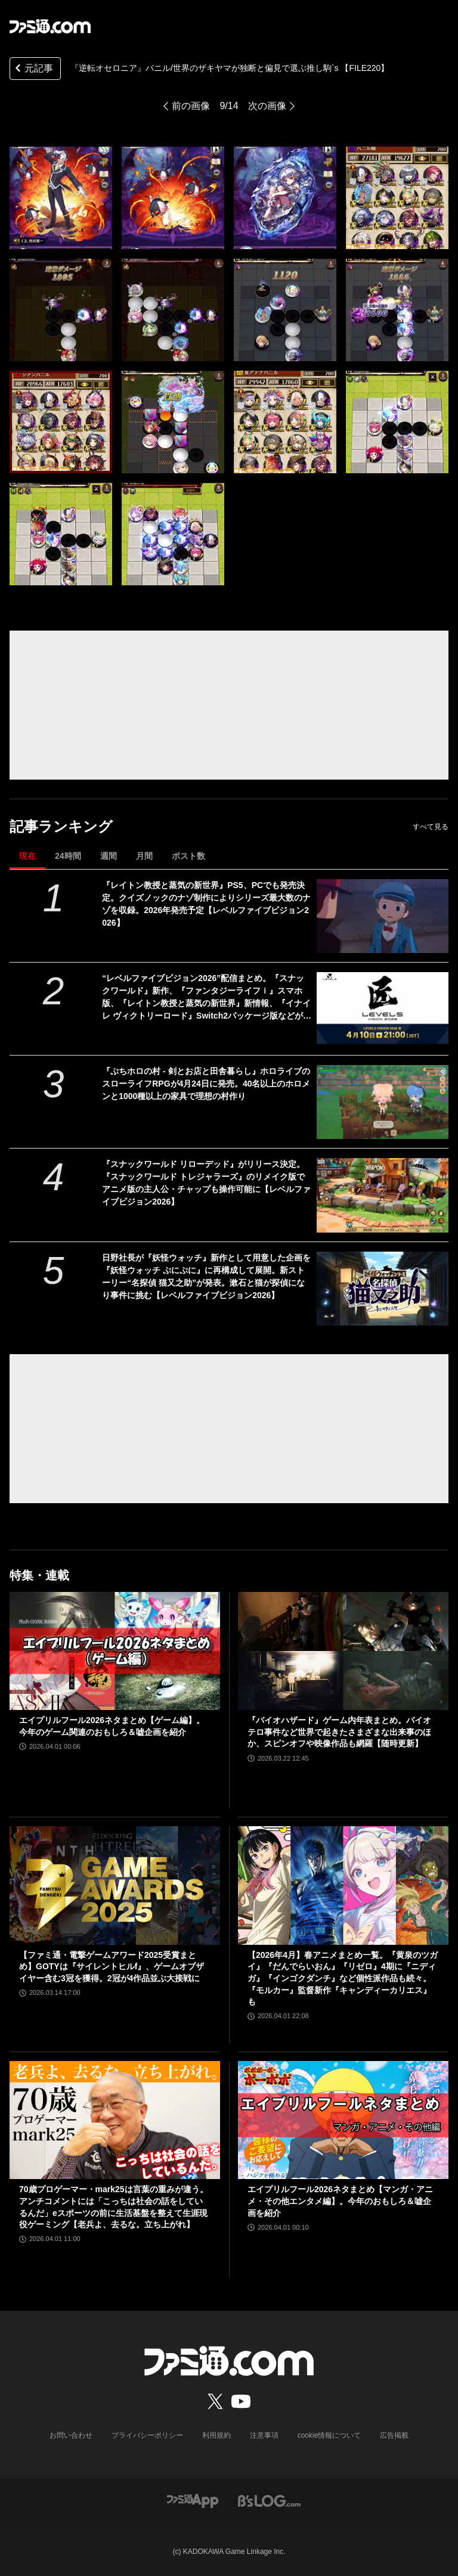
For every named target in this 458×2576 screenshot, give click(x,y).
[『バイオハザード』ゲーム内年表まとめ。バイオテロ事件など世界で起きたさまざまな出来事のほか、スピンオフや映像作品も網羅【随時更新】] (343, 1651)
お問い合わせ (70, 2435)
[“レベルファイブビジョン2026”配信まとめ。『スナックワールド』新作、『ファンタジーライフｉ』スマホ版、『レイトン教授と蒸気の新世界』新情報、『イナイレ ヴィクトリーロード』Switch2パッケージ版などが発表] (382, 1009)
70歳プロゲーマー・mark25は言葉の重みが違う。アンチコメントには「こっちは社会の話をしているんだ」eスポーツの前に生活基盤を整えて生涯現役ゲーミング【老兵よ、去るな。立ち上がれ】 (113, 2206)
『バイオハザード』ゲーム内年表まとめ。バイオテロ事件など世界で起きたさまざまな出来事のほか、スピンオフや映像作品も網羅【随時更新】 (339, 1731)
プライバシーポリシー (147, 2435)
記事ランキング (61, 826)
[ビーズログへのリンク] (269, 2500)
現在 (27, 856)
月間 (144, 856)
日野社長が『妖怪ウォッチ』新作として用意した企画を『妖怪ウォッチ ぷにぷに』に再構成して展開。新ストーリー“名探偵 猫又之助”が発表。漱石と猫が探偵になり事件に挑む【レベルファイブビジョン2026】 (206, 1276)
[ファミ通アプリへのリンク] (192, 2500)
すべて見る (430, 827)
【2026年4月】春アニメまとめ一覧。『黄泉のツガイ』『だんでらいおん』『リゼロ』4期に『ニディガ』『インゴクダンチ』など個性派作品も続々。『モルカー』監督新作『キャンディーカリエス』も (342, 1978)
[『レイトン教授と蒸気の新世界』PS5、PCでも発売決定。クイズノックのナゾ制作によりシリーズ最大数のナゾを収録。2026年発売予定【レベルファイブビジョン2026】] (382, 916)
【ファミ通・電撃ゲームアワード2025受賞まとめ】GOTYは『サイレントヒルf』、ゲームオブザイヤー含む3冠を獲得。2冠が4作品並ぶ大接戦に (111, 1966)
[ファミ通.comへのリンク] (50, 26)
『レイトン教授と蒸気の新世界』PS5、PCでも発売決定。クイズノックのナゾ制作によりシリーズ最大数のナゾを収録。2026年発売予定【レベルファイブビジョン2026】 (206, 903)
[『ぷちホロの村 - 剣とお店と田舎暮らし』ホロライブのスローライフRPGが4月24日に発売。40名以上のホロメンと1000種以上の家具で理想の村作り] (382, 1102)
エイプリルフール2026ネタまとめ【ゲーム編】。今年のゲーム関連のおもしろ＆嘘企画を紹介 (112, 1726)
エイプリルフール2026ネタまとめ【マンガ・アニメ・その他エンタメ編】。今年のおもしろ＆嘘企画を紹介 (340, 2200)
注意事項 (264, 2435)
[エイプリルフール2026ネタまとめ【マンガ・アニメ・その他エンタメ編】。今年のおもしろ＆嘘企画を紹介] (343, 2120)
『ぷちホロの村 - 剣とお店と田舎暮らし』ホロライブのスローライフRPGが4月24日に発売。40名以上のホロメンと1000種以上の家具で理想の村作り (206, 1083)
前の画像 (191, 106)
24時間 (68, 856)
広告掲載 (394, 2435)
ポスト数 (188, 856)
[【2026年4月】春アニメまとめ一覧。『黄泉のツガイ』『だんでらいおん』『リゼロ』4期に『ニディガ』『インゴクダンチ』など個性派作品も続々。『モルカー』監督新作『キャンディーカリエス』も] (343, 1885)
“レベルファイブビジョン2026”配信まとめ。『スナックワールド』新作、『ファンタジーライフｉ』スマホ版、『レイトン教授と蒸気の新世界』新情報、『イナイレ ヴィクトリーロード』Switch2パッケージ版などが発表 (206, 997)
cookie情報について (329, 2435)
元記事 (33, 69)
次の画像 (267, 106)
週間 (108, 856)
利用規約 (216, 2435)
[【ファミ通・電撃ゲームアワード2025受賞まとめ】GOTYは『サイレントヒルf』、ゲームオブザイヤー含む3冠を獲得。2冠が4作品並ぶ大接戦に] (115, 1885)
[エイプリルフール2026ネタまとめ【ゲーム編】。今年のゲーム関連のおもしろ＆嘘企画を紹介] (115, 1651)
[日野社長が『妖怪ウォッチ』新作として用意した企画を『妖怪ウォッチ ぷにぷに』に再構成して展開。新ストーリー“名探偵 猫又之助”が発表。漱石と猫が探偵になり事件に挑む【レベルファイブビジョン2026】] (382, 1289)
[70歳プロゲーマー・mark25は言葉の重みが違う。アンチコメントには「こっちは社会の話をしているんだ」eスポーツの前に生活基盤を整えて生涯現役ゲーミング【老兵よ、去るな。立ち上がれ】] (115, 2120)
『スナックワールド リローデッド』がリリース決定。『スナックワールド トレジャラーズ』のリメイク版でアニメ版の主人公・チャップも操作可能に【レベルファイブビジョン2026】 (206, 1182)
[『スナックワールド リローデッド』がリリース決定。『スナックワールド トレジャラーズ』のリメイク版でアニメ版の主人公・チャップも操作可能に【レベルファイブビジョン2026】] (382, 1195)
